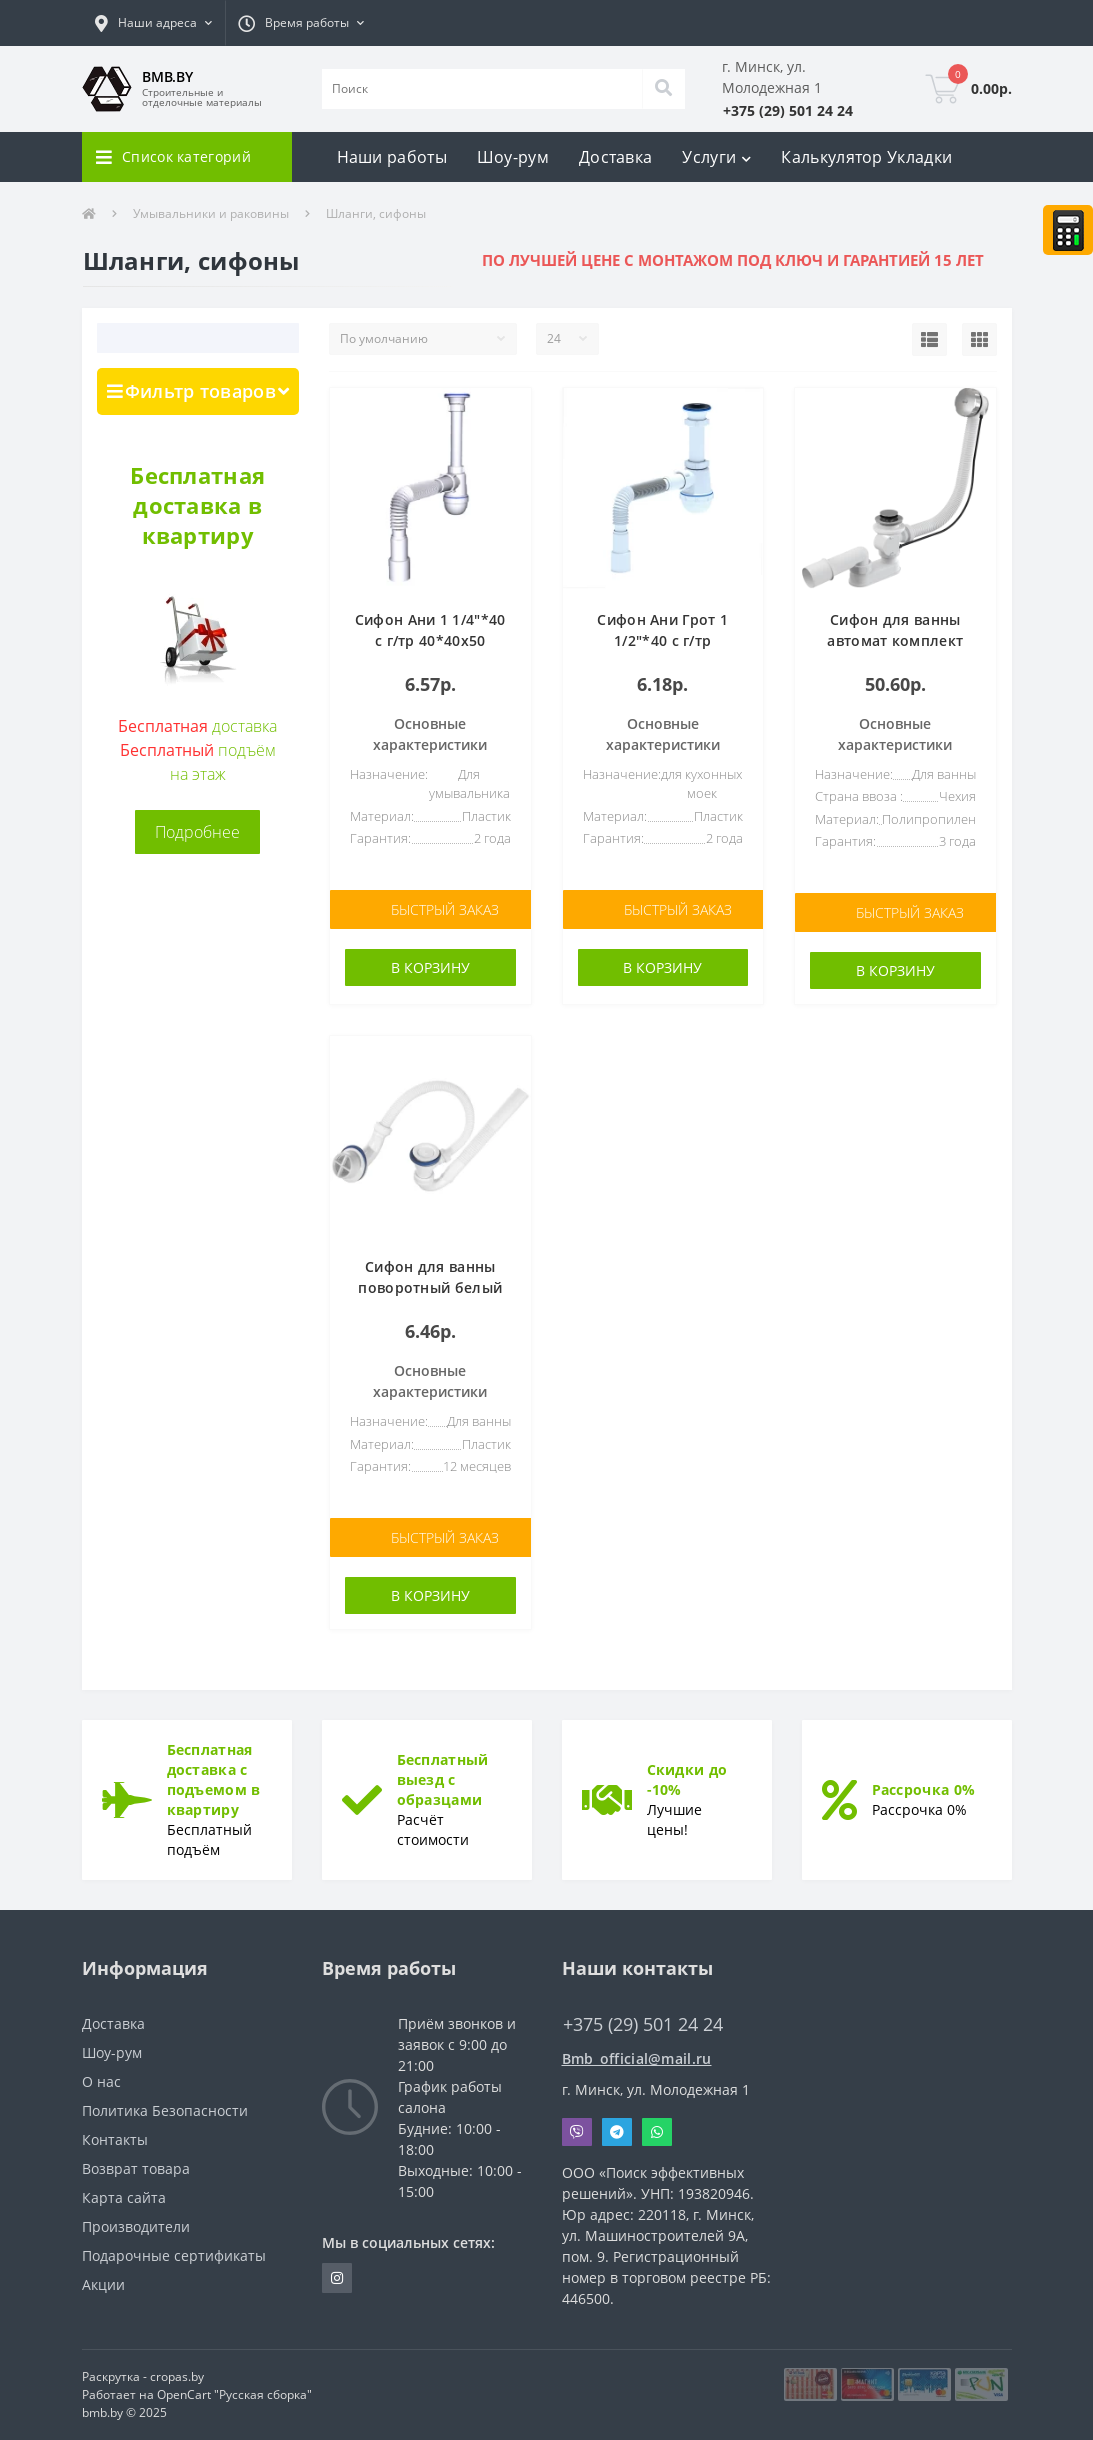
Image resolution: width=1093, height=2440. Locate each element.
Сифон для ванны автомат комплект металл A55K (895, 640)
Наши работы (392, 157)
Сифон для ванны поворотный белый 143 (430, 1287)
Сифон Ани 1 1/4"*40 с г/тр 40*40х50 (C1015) (430, 640)
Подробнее (197, 832)
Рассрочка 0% (924, 1789)
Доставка (615, 157)
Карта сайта (124, 2197)
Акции (103, 2284)
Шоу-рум (513, 157)
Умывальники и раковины (211, 213)
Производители (136, 2226)
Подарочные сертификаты (174, 2255)
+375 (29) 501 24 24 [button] (643, 2024)
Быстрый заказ (445, 909)
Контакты (115, 2139)
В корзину (430, 967)
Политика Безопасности (165, 2110)
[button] (153, 23)
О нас (101, 2081)
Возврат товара (136, 2168)
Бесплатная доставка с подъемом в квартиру (214, 1779)
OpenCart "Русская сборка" (234, 2394)
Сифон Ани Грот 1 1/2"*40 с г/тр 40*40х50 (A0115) (662, 640)
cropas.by (177, 2376)
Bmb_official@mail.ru (637, 2058)
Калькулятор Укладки (866, 157)
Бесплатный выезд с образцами (443, 1779)
